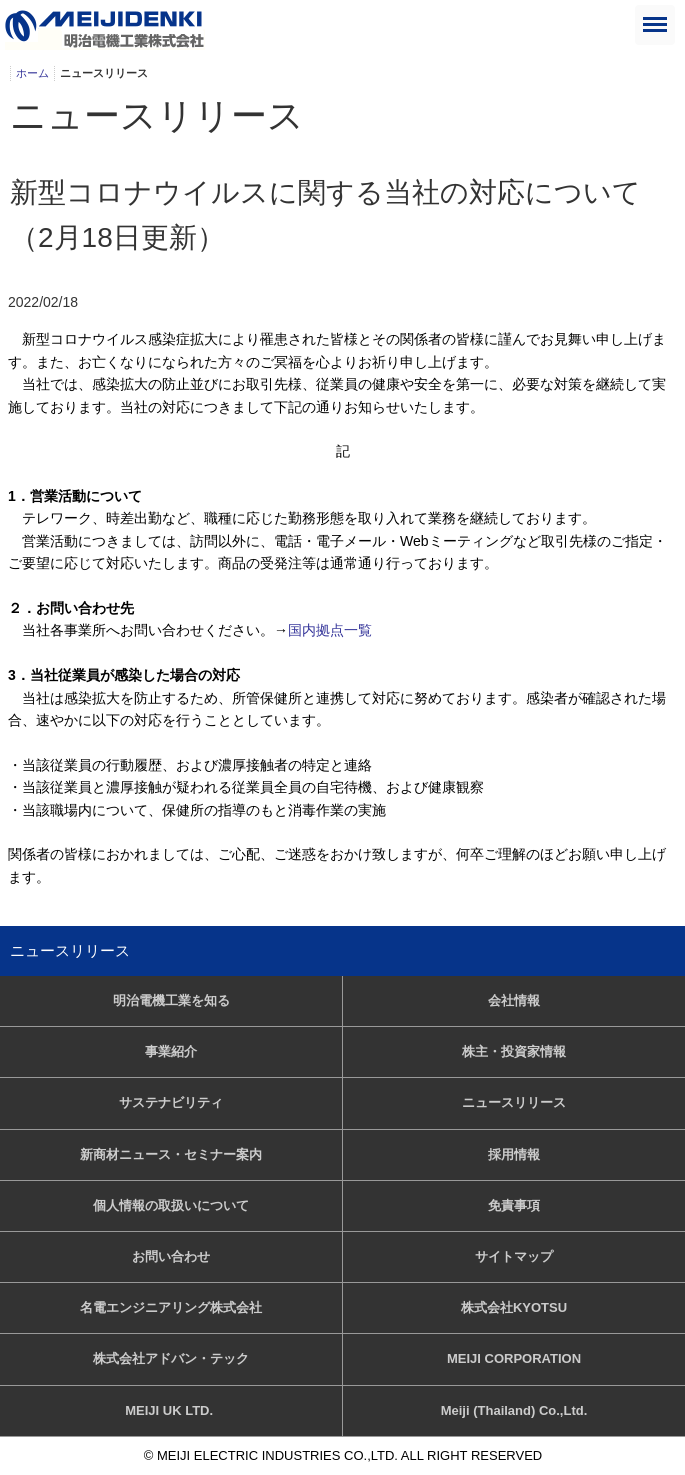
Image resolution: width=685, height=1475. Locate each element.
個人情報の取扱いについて (171, 1205)
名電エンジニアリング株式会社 (171, 1307)
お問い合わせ (171, 1256)
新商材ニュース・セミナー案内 (171, 1154)
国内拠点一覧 (330, 630)
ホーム (32, 73)
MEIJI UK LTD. (170, 1410)
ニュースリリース (70, 950)
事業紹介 (171, 1051)
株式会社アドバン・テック (171, 1358)
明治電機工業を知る (171, 1000)
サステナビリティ (171, 1102)
